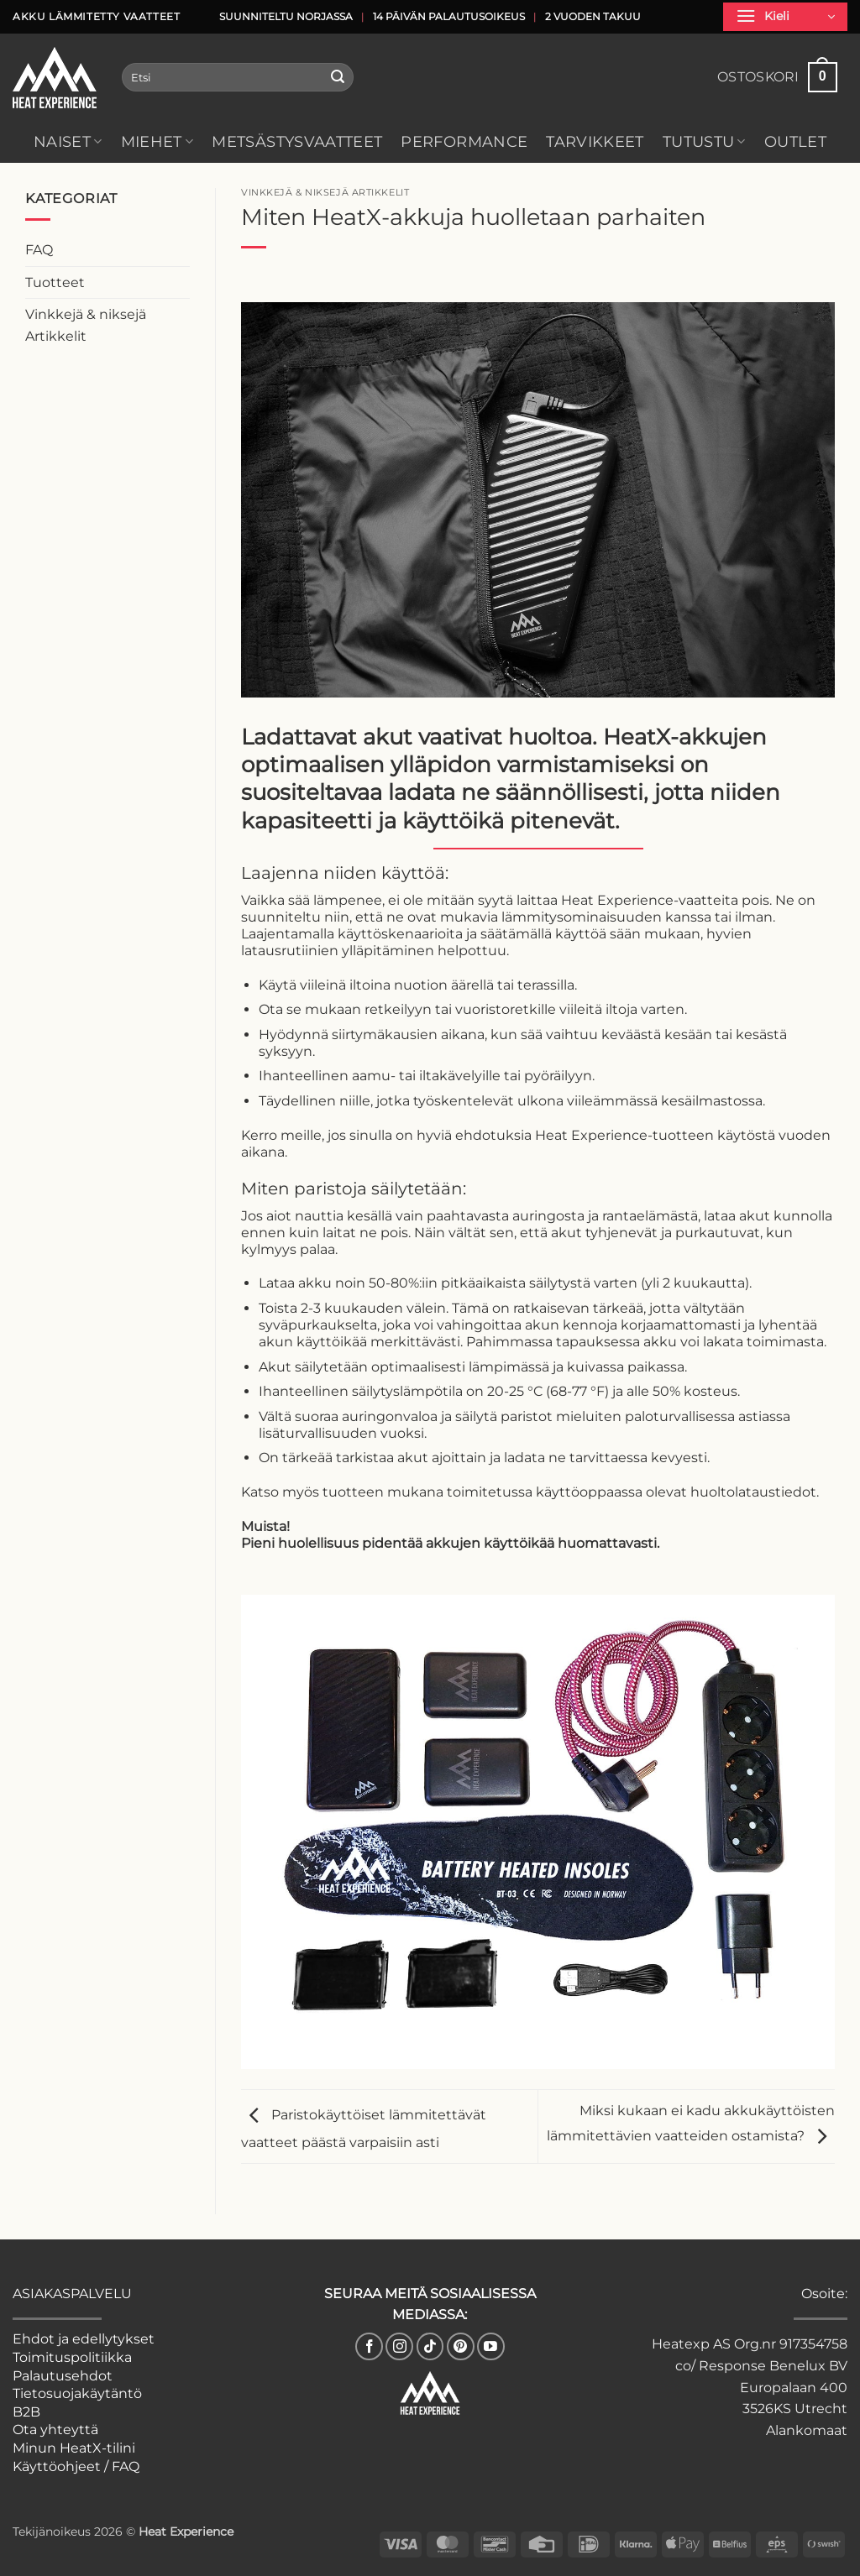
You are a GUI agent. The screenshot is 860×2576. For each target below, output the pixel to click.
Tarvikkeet (595, 141)
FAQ (39, 250)
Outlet (795, 141)
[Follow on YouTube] (491, 2346)
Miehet (157, 141)
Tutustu (704, 141)
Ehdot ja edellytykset (84, 2339)
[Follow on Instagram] (399, 2346)
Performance (464, 141)
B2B (26, 2412)
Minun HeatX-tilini (74, 2448)
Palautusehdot (63, 2376)
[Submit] (338, 77)
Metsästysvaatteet (297, 141)
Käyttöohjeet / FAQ (76, 2466)
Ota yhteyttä (55, 2430)
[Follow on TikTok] (430, 2346)
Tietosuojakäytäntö (77, 2393)
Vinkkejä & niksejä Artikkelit (85, 325)
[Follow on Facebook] (369, 2346)
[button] (785, 17)
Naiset (68, 141)
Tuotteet (55, 282)
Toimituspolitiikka (72, 2357)
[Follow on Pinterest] (461, 2346)
